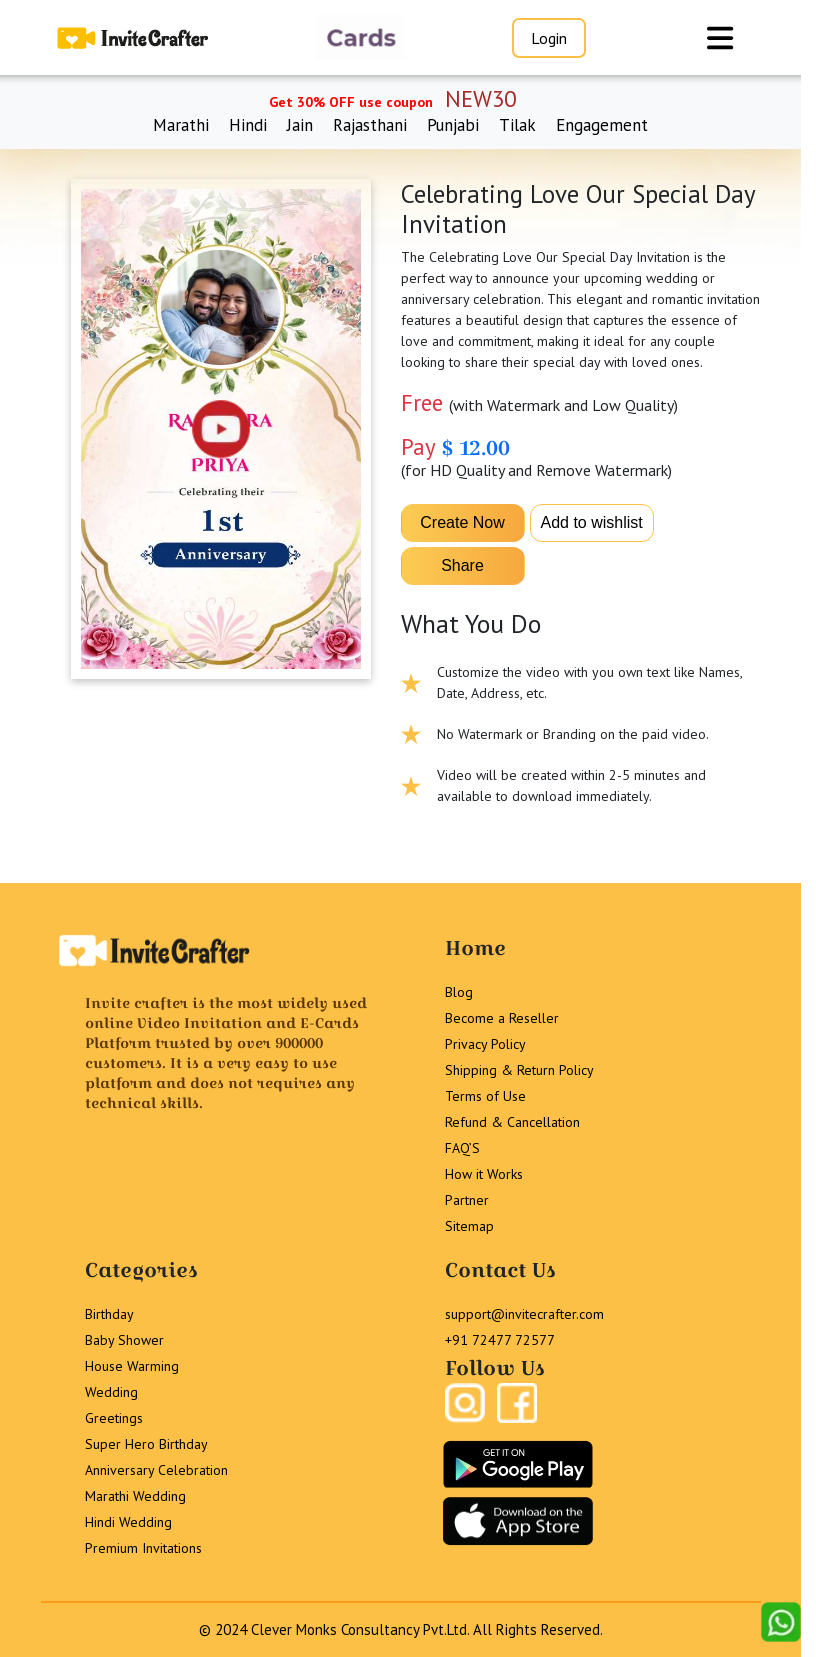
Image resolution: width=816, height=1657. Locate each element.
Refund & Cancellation (512, 1122)
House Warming (132, 1366)
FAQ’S (462, 1148)
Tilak (517, 125)
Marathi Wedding (135, 1496)
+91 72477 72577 (500, 1340)
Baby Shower (124, 1340)
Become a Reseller (502, 1018)
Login (549, 38)
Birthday (109, 1314)
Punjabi (453, 125)
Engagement (602, 125)
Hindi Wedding (128, 1522)
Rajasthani (370, 125)
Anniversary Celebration (156, 1470)
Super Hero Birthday (146, 1444)
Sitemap (469, 1226)
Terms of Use (485, 1096)
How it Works (484, 1174)
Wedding (111, 1392)
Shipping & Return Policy (519, 1070)
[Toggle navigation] (720, 38)
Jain (300, 125)
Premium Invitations (143, 1548)
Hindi (248, 125)
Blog (459, 992)
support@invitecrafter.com (524, 1314)
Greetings (114, 1418)
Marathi (181, 125)
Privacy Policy (485, 1044)
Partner (467, 1200)
